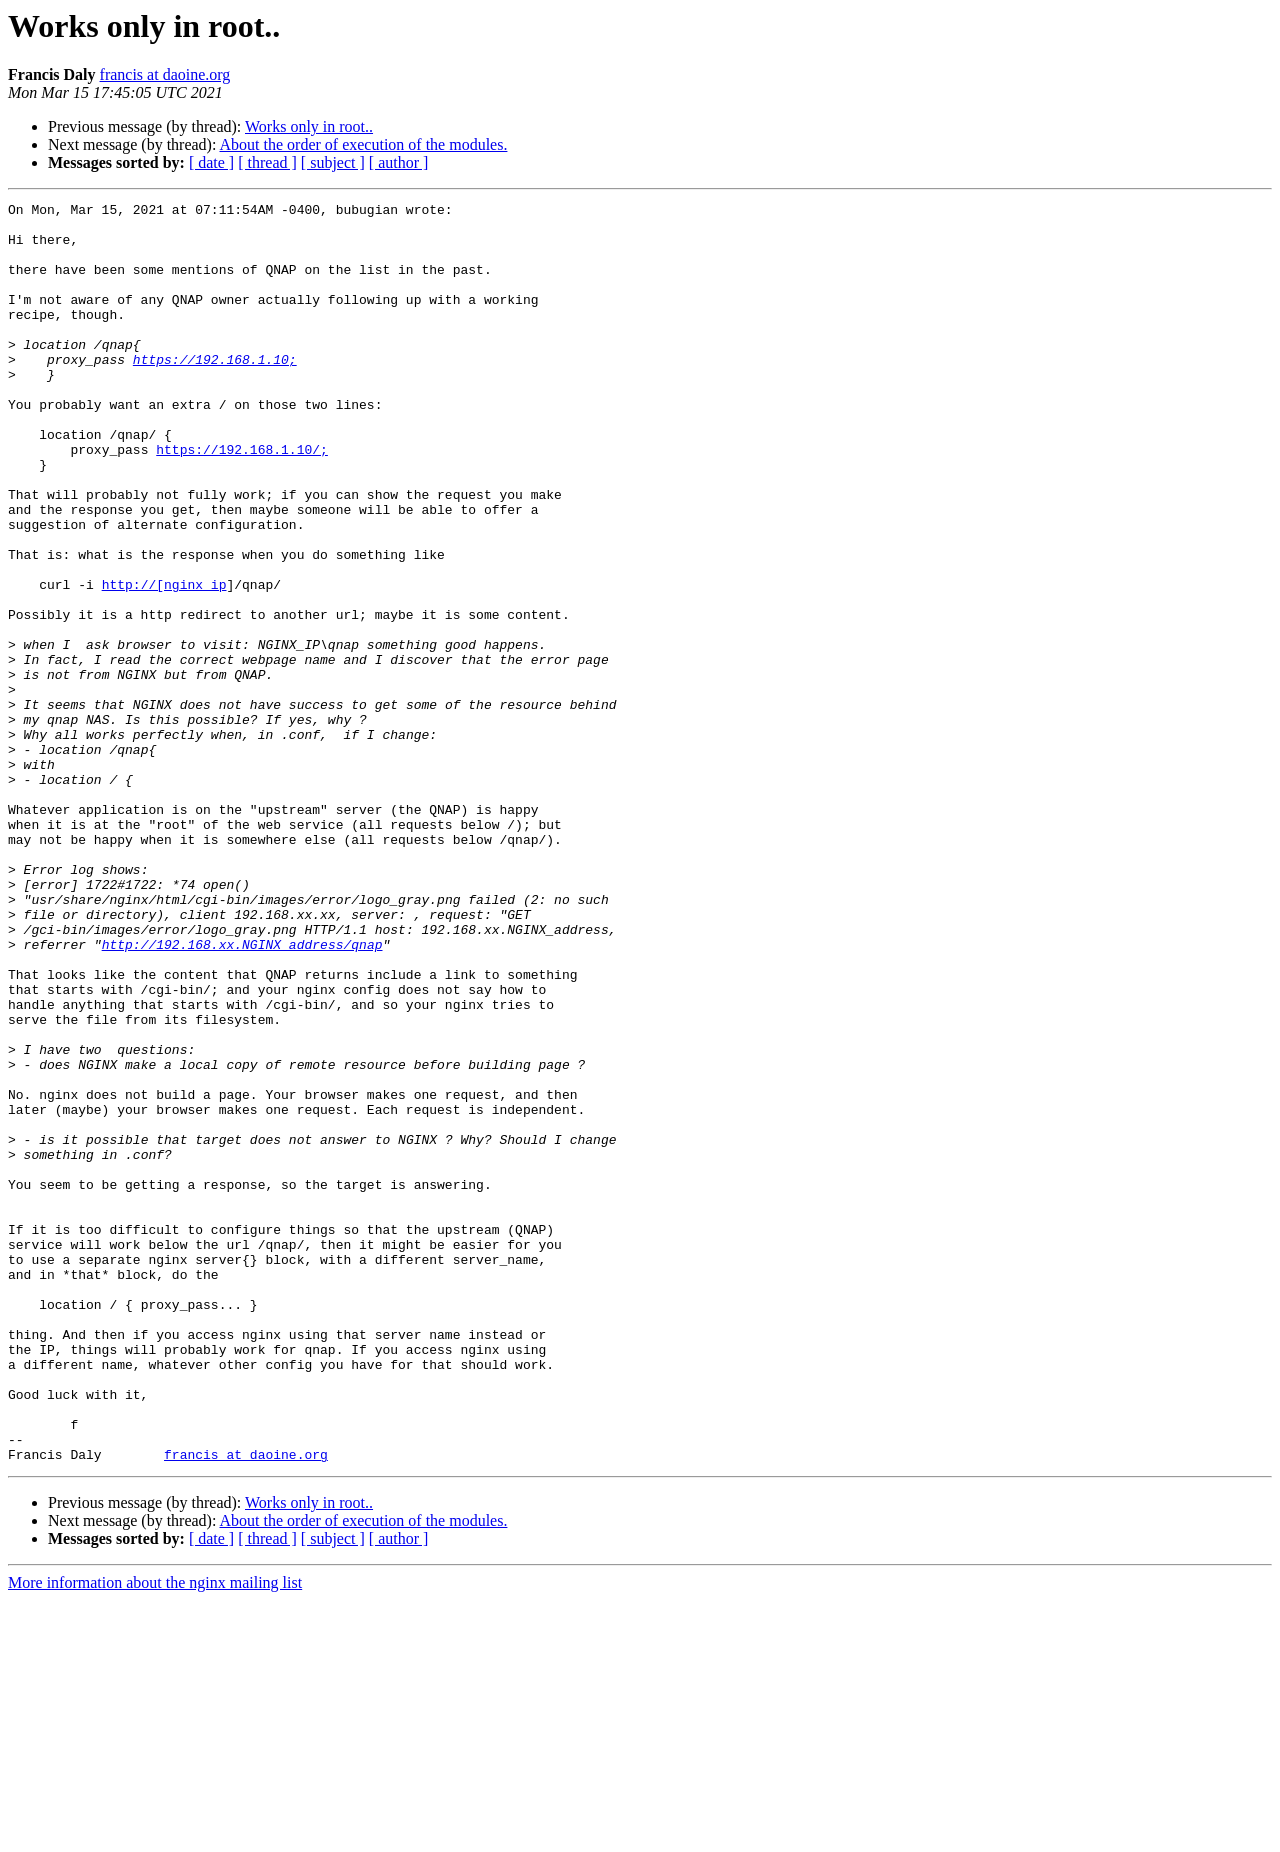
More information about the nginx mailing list (155, 1834)
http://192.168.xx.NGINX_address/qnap (242, 1094)
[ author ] (399, 162)
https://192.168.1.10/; (242, 500)
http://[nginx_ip (164, 662)
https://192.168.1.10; (215, 392)
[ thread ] (267, 162)
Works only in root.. (309, 126)
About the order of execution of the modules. (364, 144)
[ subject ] (333, 162)
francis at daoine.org (165, 74)
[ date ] (211, 162)
